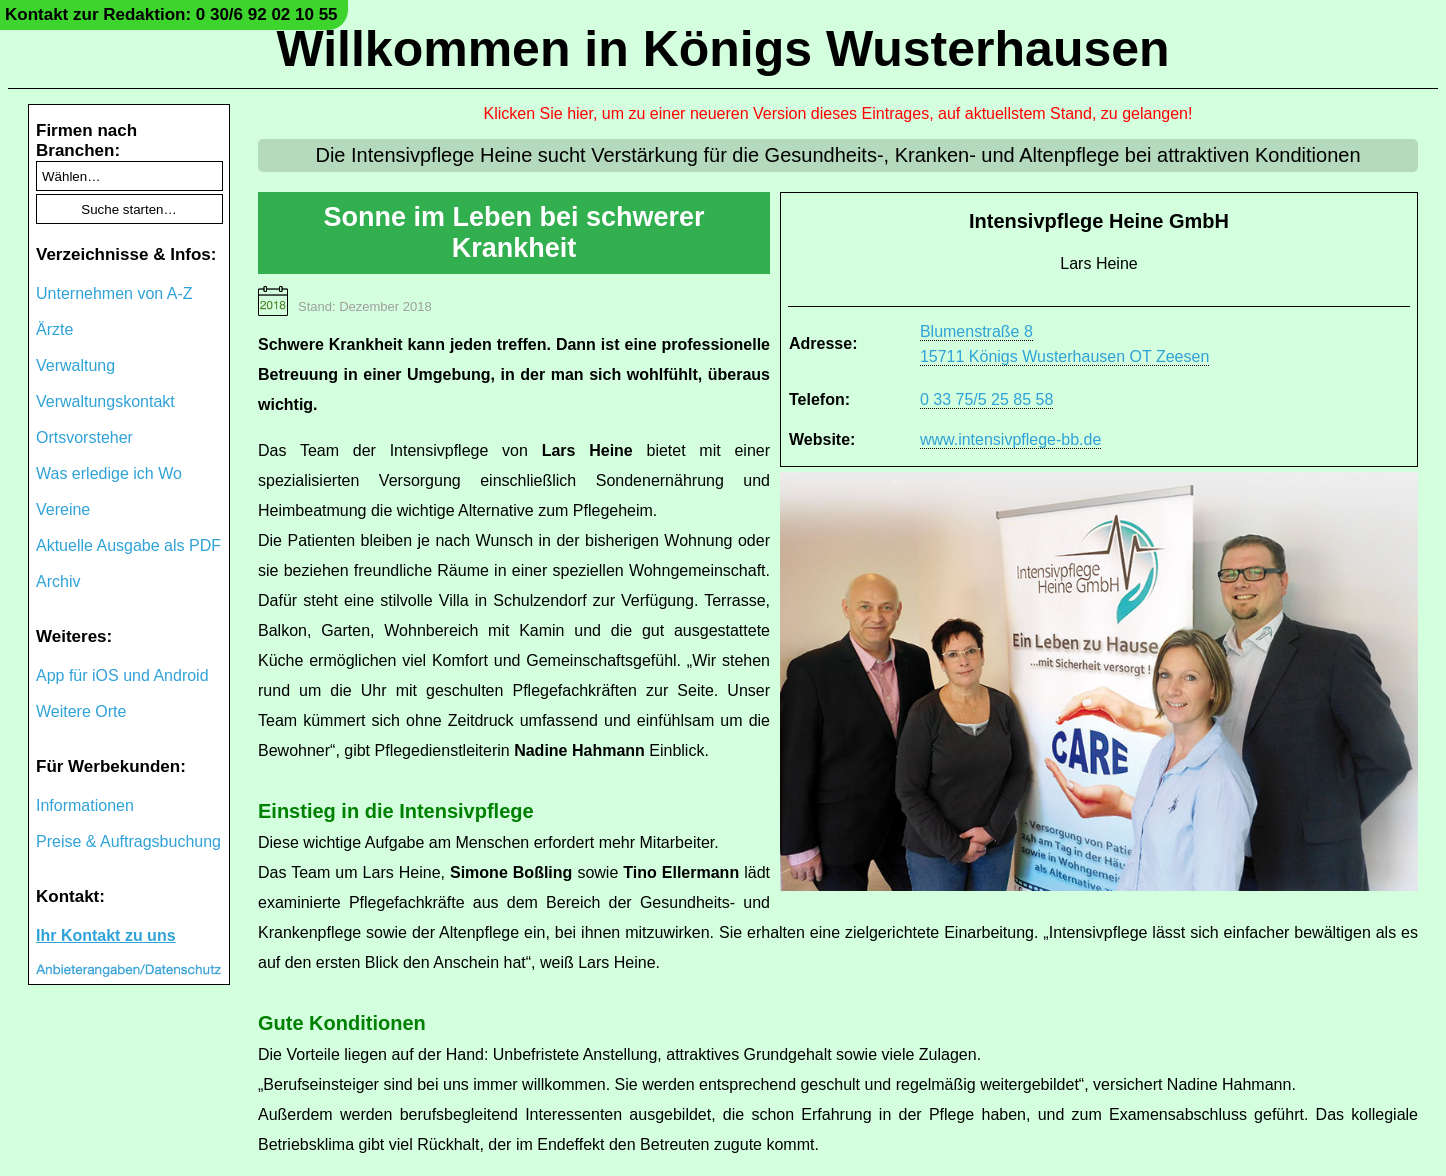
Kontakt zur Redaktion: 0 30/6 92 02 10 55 (171, 14)
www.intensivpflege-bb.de (1010, 439)
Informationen (85, 805)
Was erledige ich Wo (109, 473)
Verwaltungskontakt (105, 401)
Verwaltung (75, 365)
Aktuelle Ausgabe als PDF (128, 545)
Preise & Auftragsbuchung (128, 841)
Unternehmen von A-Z (114, 293)
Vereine (63, 509)
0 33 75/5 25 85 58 (986, 399)
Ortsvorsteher (84, 437)
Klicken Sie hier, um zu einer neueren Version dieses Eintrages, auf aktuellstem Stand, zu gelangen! (838, 113)
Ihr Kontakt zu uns (106, 935)
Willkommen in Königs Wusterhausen (722, 49)
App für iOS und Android (122, 675)
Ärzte (54, 329)
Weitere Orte (81, 711)
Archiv (58, 581)
